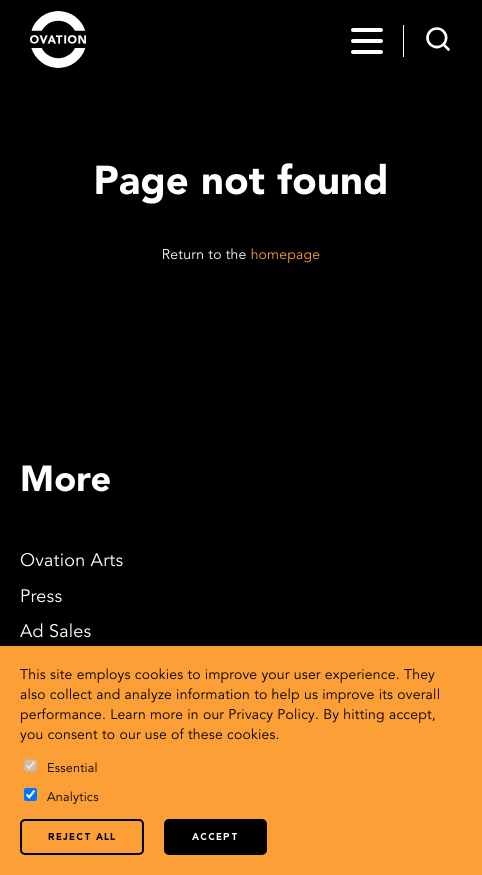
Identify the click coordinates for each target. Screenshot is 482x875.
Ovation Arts (71, 562)
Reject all (82, 837)
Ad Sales (55, 633)
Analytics (61, 796)
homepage (286, 256)
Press (41, 598)
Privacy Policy (271, 716)
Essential (61, 767)
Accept (215, 837)
